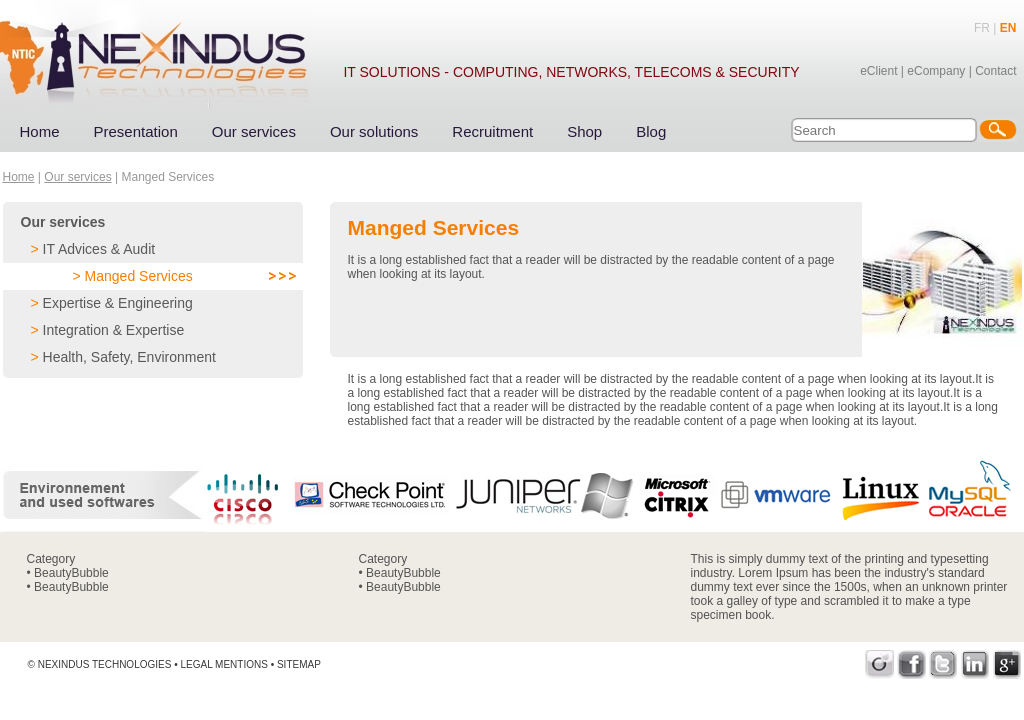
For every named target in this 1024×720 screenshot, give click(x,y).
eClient (878, 71)
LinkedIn (975, 664)
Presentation (136, 131)
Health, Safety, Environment (129, 357)
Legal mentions (223, 664)
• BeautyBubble (68, 573)
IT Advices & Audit (99, 249)
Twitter (943, 664)
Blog (651, 131)
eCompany (936, 71)
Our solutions (374, 131)
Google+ (1007, 664)
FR (982, 28)
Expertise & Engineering (118, 303)
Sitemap (299, 664)
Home (40, 131)
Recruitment (492, 131)
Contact (995, 71)
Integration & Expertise (114, 330)
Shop (584, 131)
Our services (254, 131)
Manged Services (139, 276)
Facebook (911, 664)
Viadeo (879, 664)
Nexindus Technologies (105, 664)
